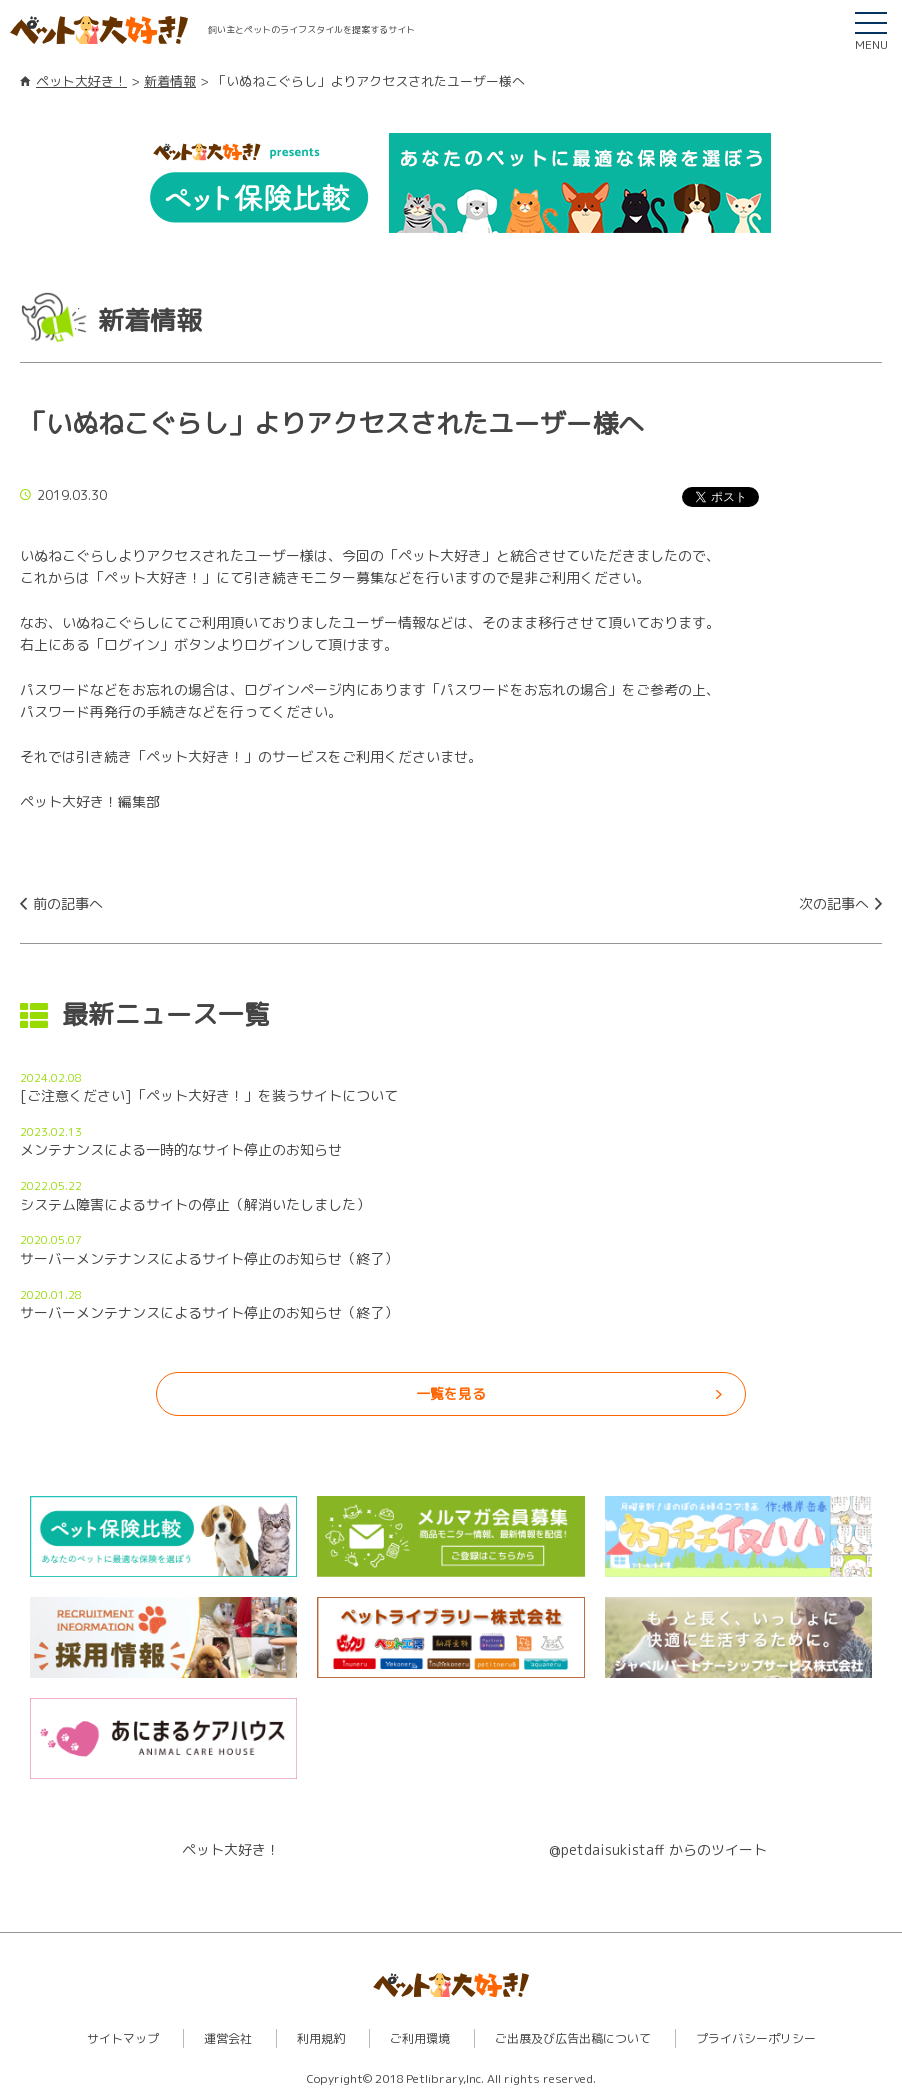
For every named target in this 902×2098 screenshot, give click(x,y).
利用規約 (321, 2038)
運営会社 (228, 2038)
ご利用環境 (420, 2038)
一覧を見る (451, 1393)
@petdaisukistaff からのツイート (658, 1849)
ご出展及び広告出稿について (573, 2038)
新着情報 (170, 81)
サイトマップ (123, 2038)
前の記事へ (68, 903)
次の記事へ (834, 903)
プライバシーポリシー (756, 2038)
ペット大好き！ (81, 81)
